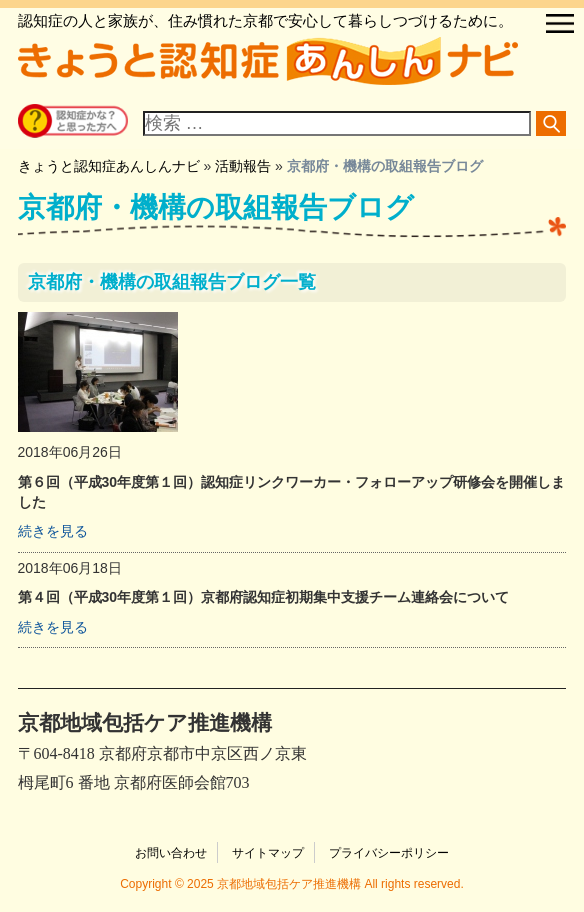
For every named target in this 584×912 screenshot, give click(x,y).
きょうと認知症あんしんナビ (109, 166)
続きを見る (53, 531)
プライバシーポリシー (389, 853)
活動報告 (243, 166)
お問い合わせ (171, 853)
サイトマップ (268, 853)
